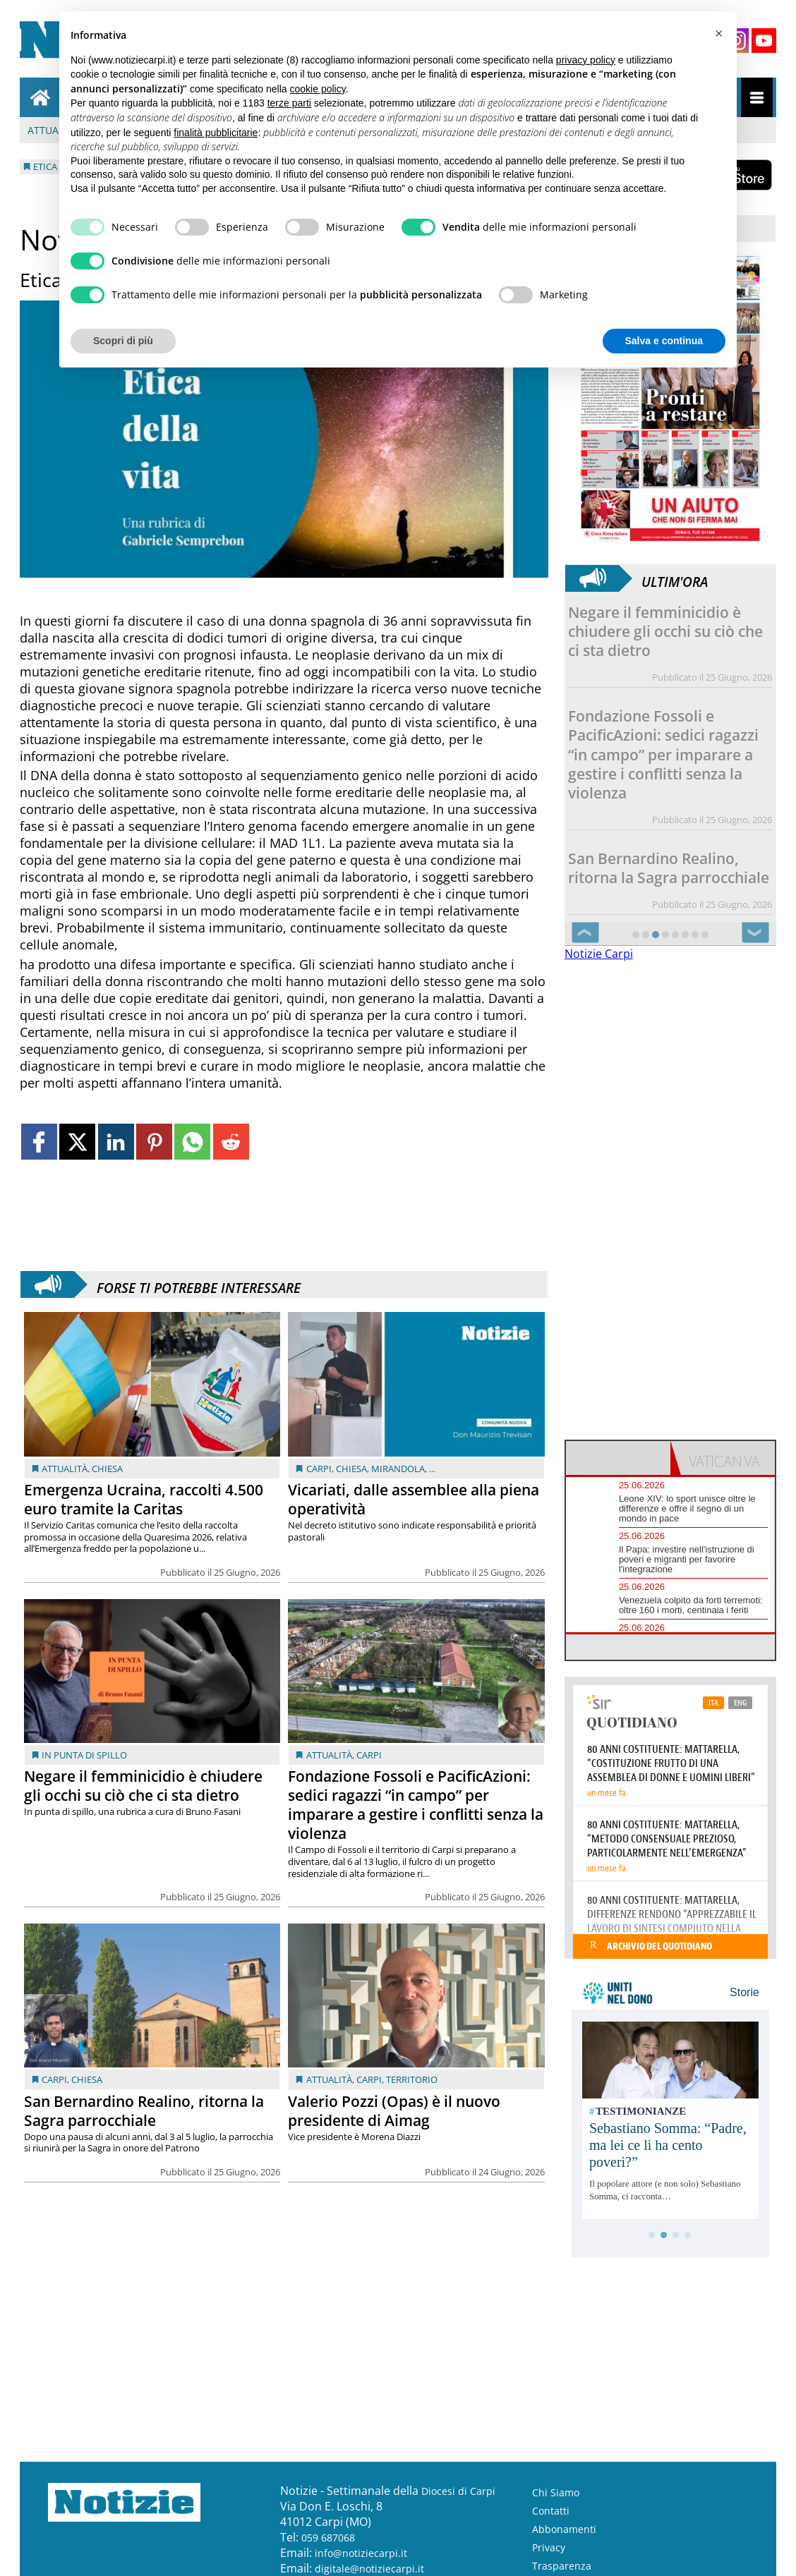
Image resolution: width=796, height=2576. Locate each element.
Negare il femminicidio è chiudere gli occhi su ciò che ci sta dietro (143, 1785)
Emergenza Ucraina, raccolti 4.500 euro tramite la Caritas (143, 1499)
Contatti (550, 2510)
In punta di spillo (84, 1755)
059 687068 (328, 2537)
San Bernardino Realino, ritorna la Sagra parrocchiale (144, 2110)
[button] (718, 34)
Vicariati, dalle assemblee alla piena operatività (413, 1499)
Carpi (319, 1468)
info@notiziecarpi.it (361, 2553)
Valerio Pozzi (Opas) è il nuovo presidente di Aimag (394, 2110)
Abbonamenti (564, 2529)
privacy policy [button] (585, 60)
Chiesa (107, 1468)
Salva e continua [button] (664, 340)
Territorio (412, 2079)
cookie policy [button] (318, 89)
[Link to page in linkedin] (116, 1142)
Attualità (65, 1468)
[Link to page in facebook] (39, 1142)
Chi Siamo (555, 2492)
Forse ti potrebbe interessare (199, 1284)
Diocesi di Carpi (458, 2491)
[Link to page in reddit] (231, 1142)
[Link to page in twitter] (77, 1142)
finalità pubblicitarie (216, 132)
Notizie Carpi (599, 953)
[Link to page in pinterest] (154, 1142)
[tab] (618, 1458)
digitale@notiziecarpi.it (369, 2568)
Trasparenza (561, 2565)
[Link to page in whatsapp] (192, 1142)
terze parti (289, 103)
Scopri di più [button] (123, 340)
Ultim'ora (674, 578)
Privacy (548, 2547)
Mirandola (398, 1468)
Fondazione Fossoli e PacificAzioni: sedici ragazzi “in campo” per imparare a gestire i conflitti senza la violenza (415, 1804)
